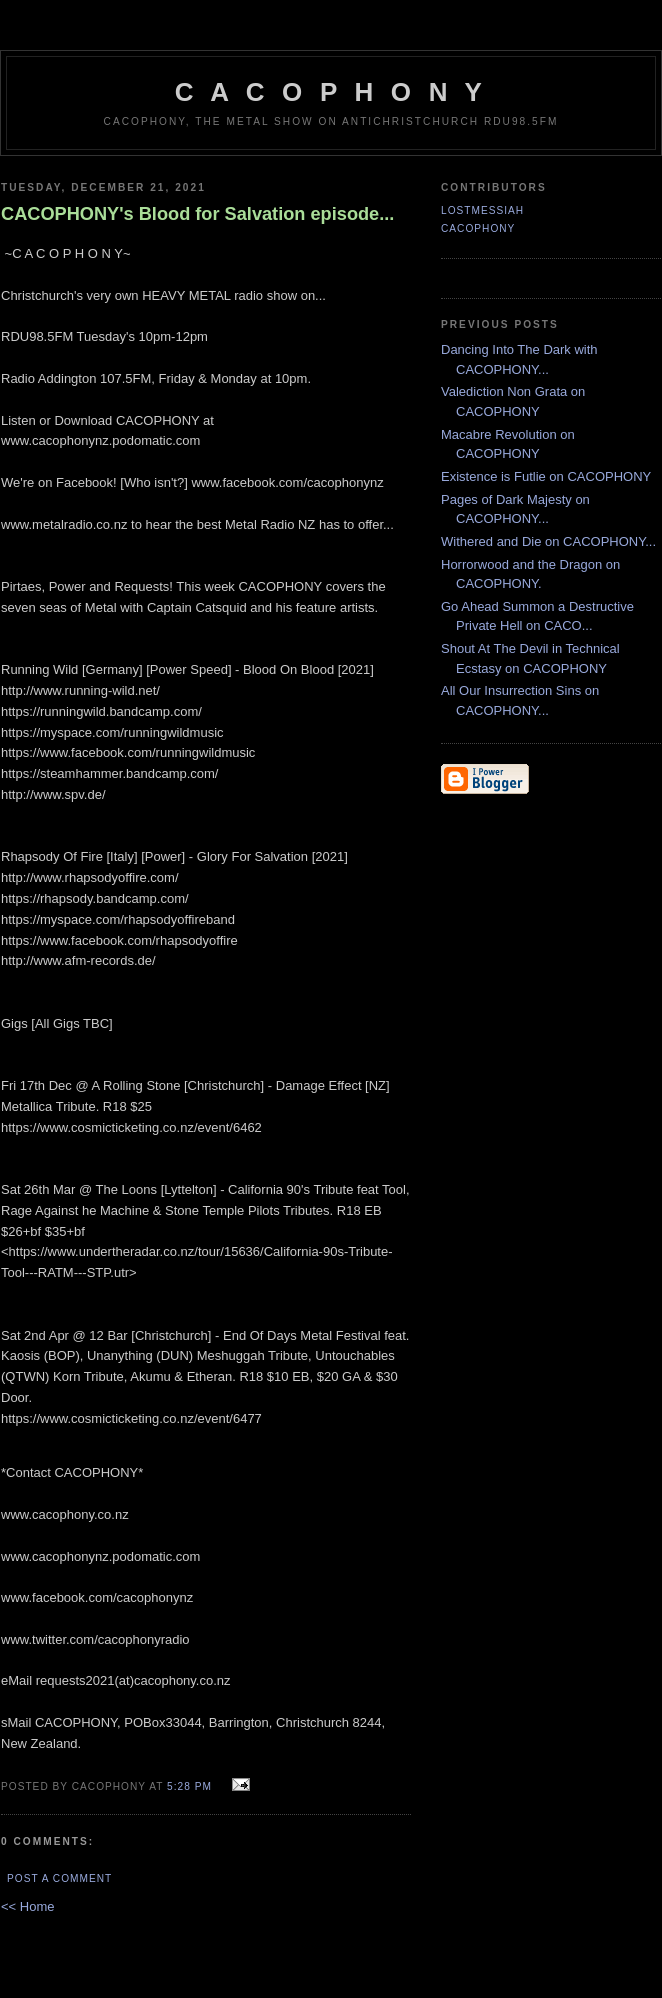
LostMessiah (482, 210)
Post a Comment (59, 1878)
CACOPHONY (478, 228)
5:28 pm (189, 1786)
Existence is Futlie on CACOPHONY (546, 476)
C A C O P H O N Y (331, 92)
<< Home (27, 1906)
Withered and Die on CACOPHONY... (548, 541)
